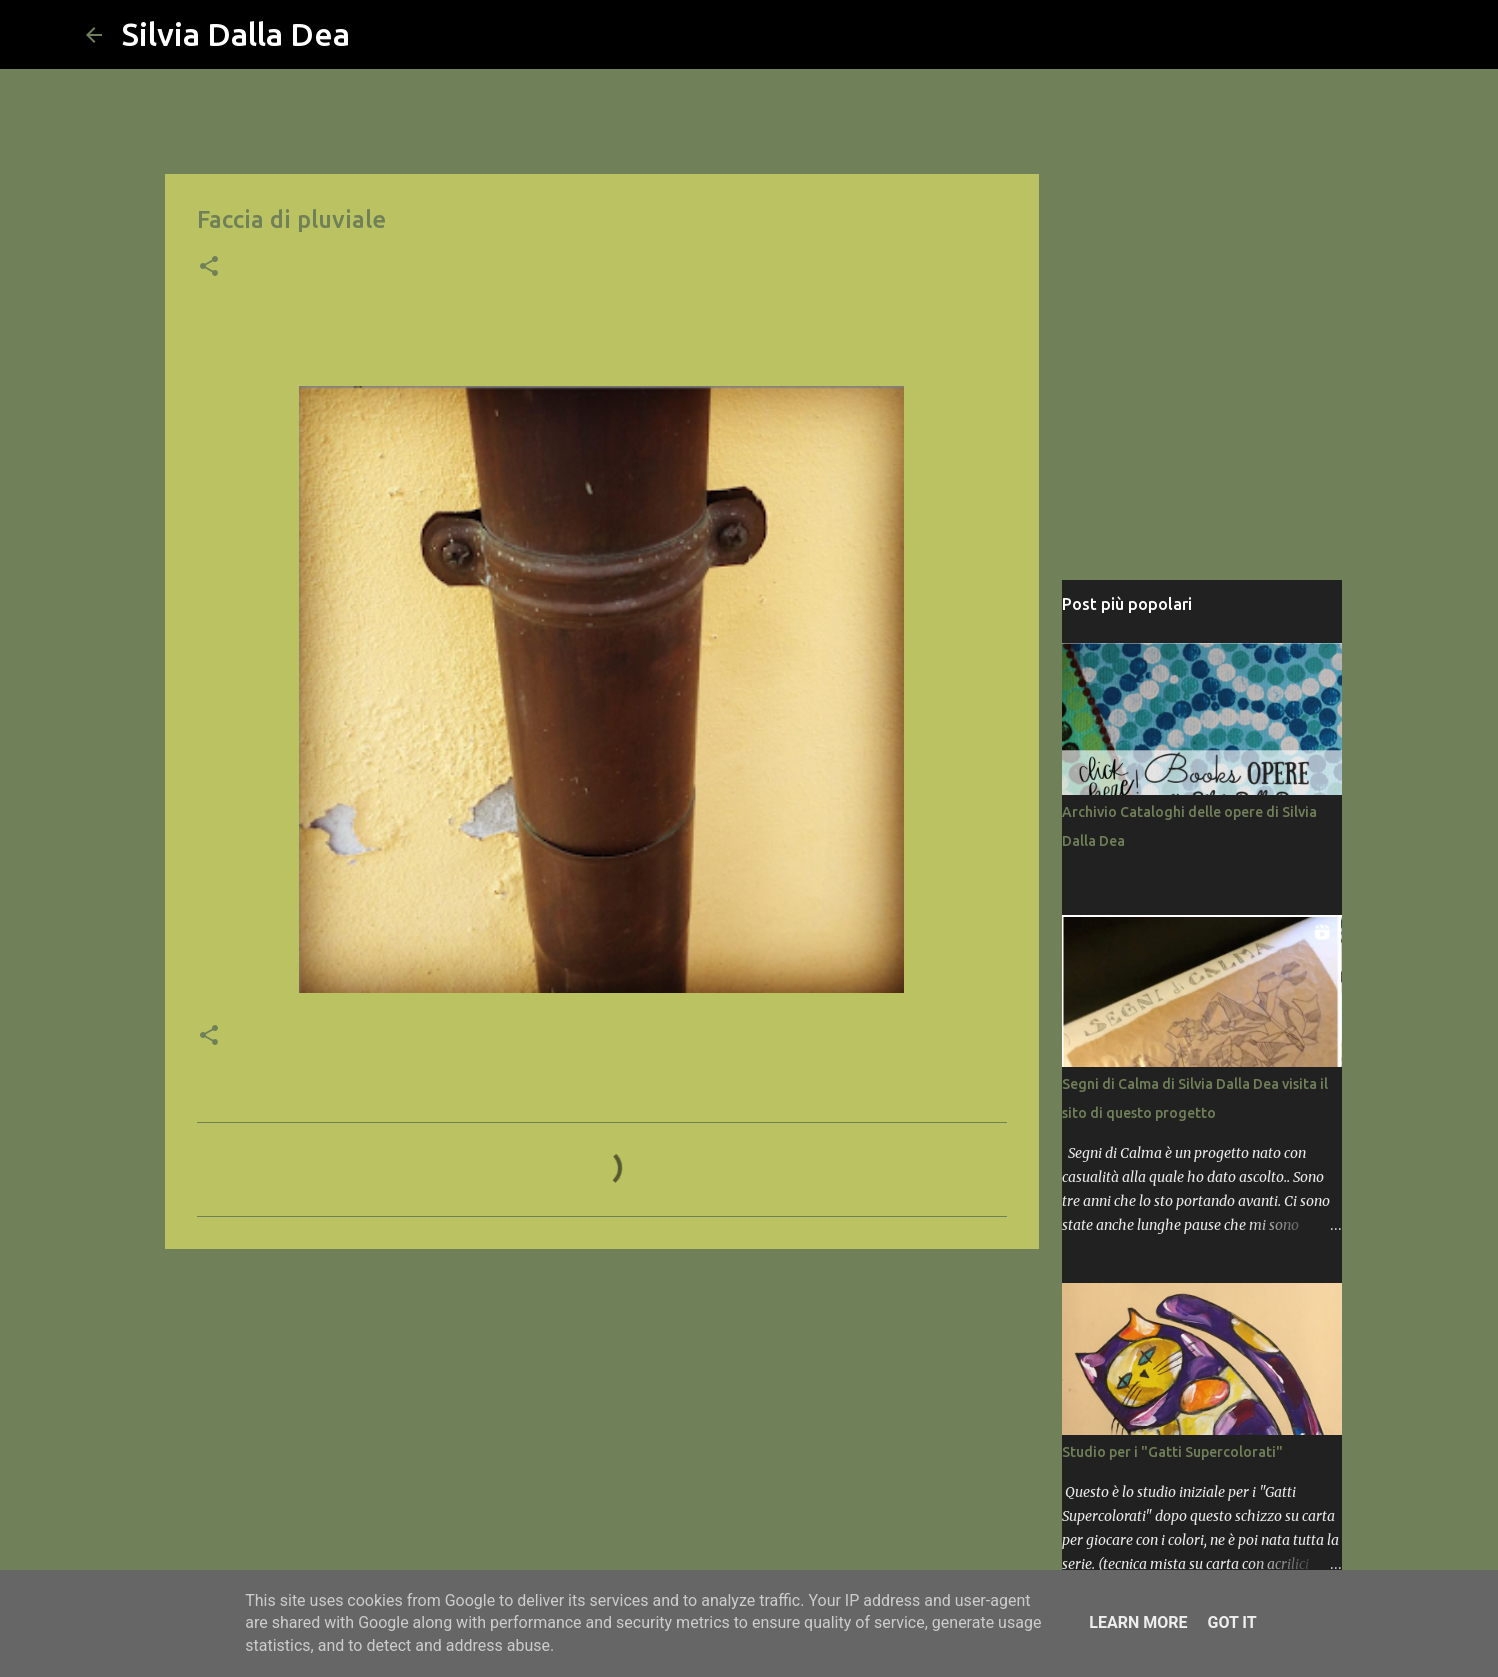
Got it (1231, 1622)
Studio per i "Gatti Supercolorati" (1172, 1452)
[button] (209, 268)
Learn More (1138, 1622)
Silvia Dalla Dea (236, 34)
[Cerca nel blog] (1312, 35)
